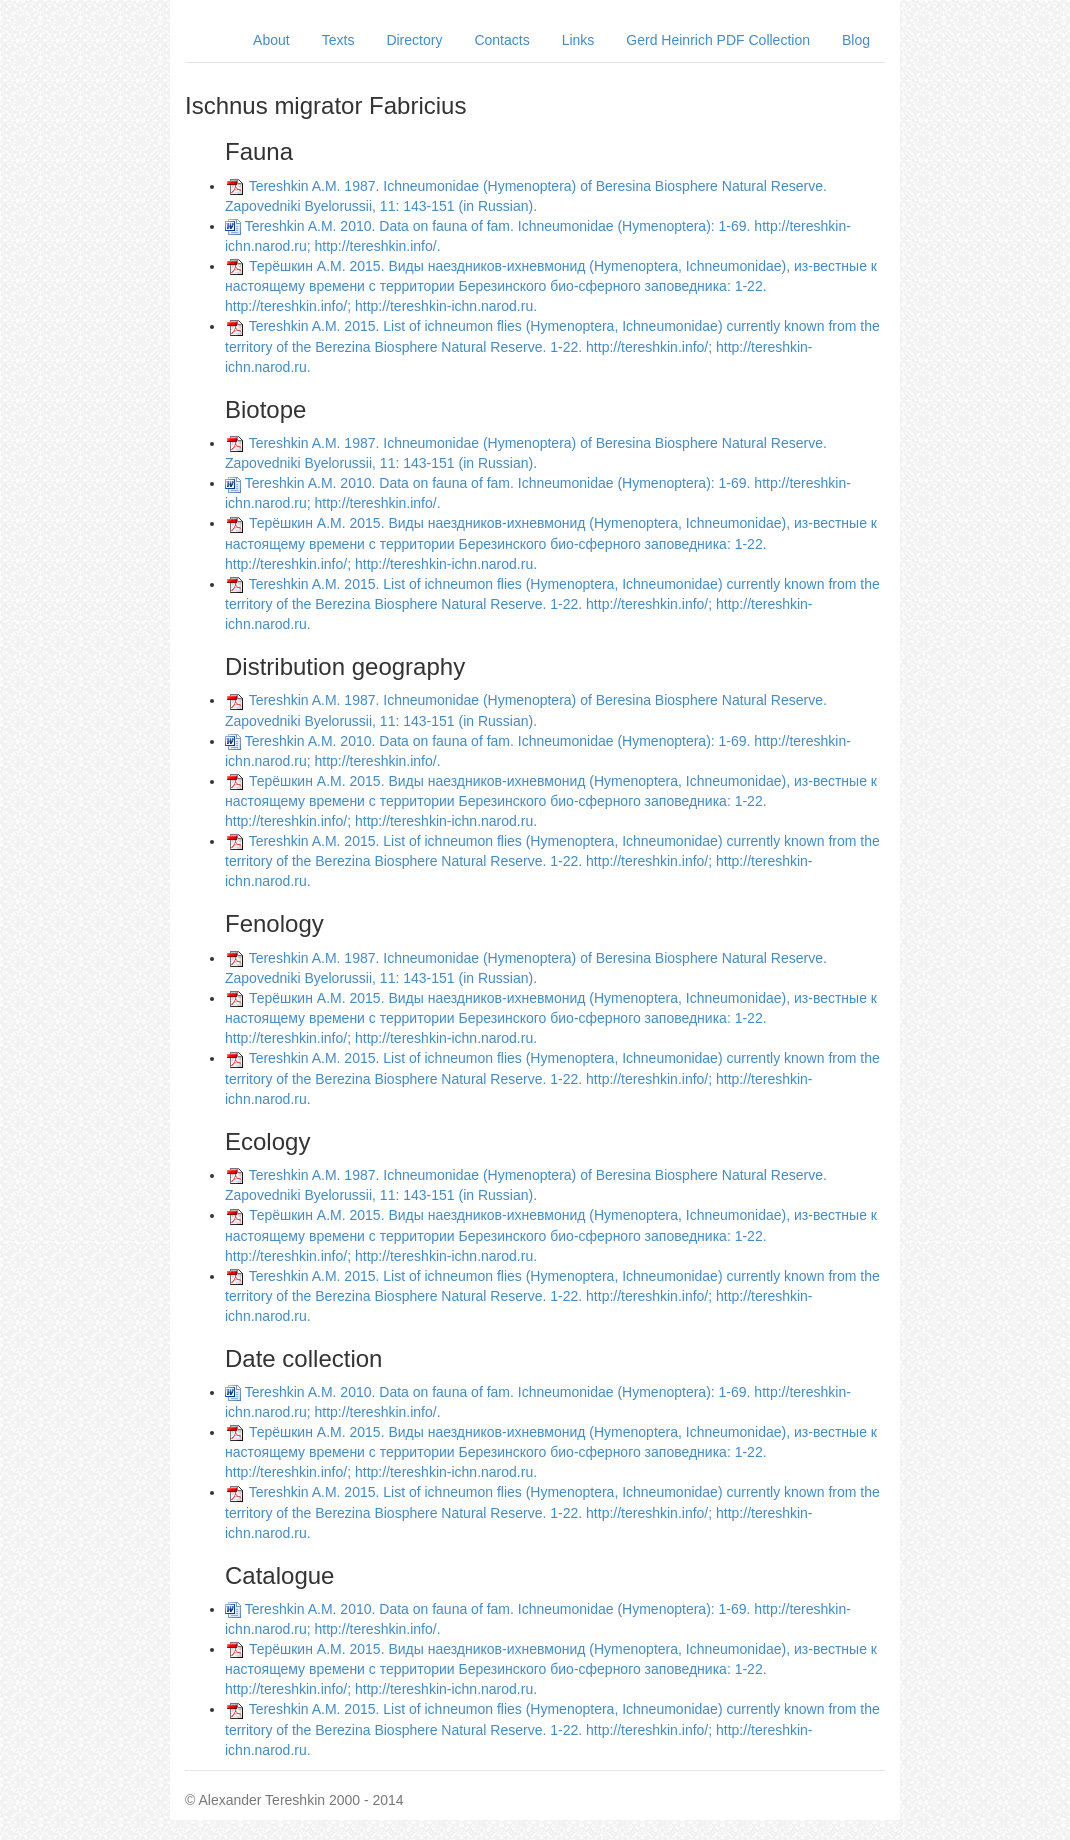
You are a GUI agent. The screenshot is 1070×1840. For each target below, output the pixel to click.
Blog (856, 40)
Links (578, 40)
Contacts (501, 40)
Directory (414, 40)
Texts (338, 40)
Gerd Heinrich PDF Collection (718, 40)
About (271, 40)
